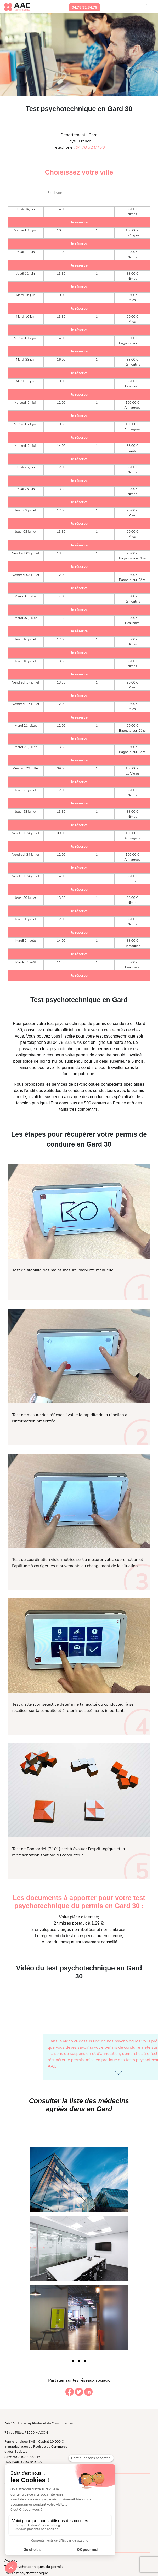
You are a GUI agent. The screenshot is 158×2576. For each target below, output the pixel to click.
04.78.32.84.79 (84, 7)
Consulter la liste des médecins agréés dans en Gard (79, 2104)
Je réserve (79, 222)
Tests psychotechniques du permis (33, 2566)
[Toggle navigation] (146, 7)
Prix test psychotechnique (26, 2572)
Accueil (10, 2560)
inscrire (68, 1036)
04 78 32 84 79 (90, 147)
